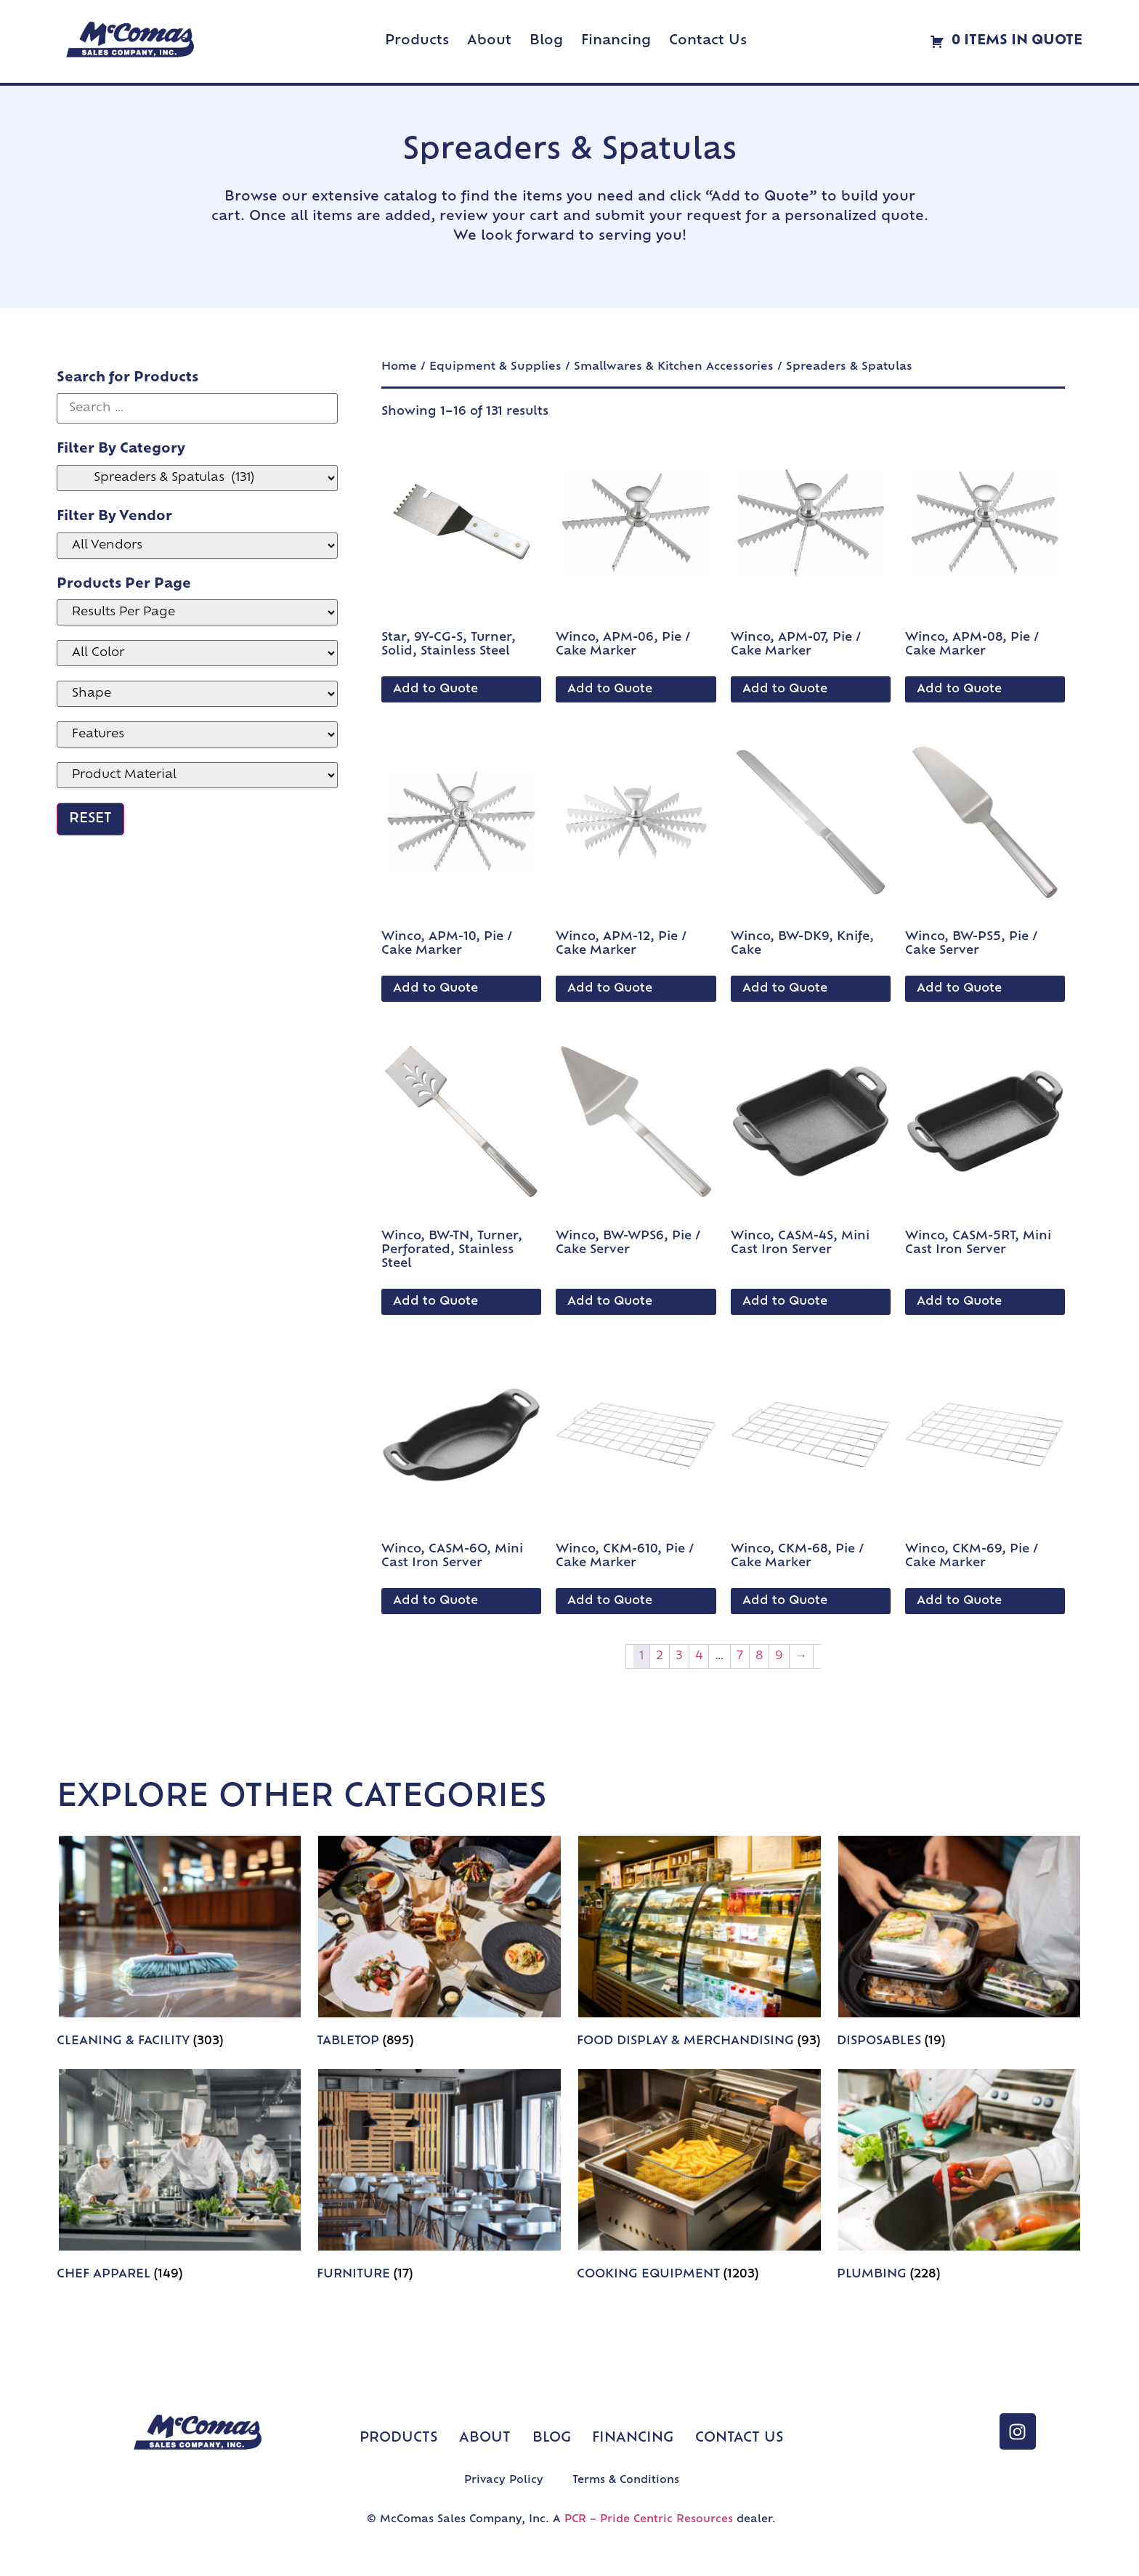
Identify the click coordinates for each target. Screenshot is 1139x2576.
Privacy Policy (503, 2480)
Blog (546, 41)
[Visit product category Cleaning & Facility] (179, 1945)
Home (399, 367)
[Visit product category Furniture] (439, 2178)
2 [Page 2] (659, 1656)
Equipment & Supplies (495, 367)
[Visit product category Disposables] (959, 1945)
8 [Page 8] (759, 1656)
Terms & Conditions (625, 2480)
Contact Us (708, 41)
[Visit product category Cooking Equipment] (699, 2178)
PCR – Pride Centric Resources (648, 2519)
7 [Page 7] (740, 1656)
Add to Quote (435, 689)
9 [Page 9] (779, 1656)
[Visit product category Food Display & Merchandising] (699, 1945)
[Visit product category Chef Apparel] (179, 2178)
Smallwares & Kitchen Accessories (674, 367)
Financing (616, 41)
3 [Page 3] (679, 1656)
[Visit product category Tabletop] (439, 1945)
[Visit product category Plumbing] (959, 2178)
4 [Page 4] (698, 1656)
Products (417, 41)
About (489, 41)
